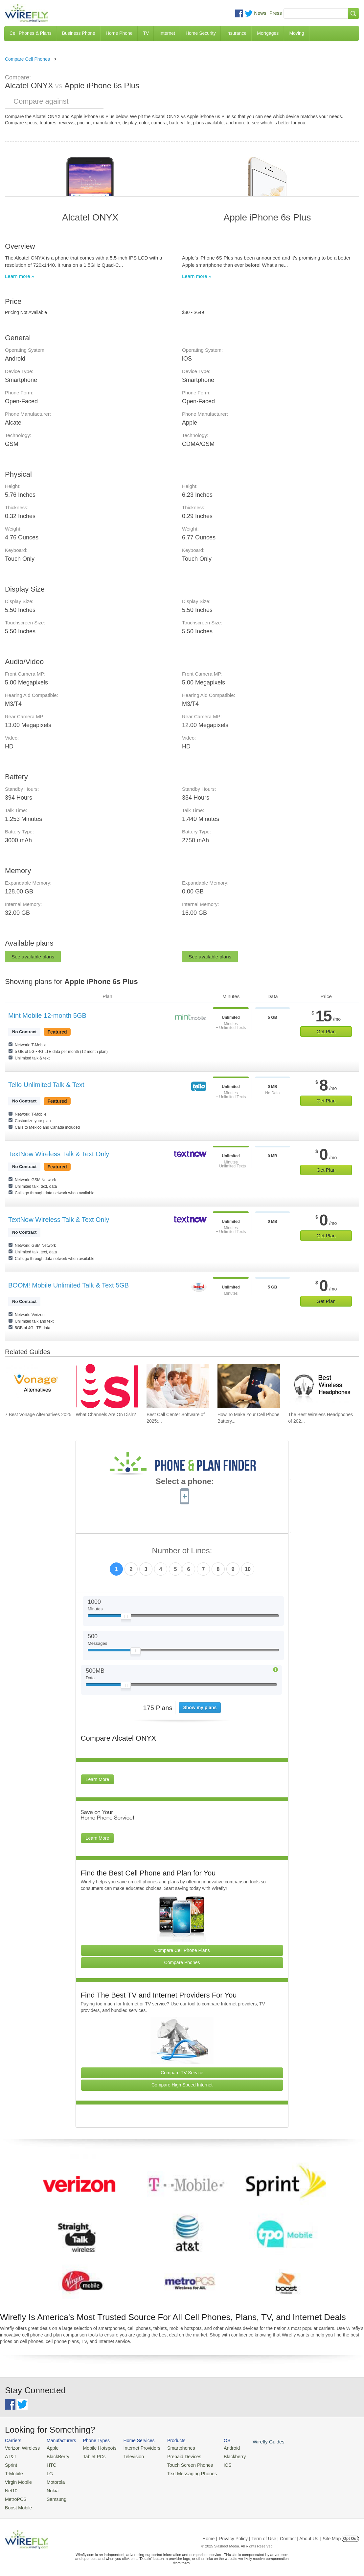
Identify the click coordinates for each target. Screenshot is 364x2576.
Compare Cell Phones (27, 59)
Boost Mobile (17, 2503)
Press (275, 13)
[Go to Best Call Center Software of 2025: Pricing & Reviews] (178, 1386)
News (260, 13)
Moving (296, 33)
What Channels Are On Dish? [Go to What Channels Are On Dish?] (106, 1414)
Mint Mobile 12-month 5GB (47, 1015)
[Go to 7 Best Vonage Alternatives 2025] (36, 1386)
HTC (48, 2463)
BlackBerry (54, 2455)
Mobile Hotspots (95, 2447)
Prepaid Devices (173, 2455)
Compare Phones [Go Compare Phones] (182, 1962)
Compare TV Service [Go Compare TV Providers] (182, 2072)
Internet (167, 33)
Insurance (236, 33)
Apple (49, 2447)
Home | (209, 2534)
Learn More (97, 1779)
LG (46, 2471)
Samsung (53, 2495)
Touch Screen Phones (179, 2463)
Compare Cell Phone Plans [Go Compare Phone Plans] (182, 1950)
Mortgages (268, 33)
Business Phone (78, 33)
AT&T (10, 2455)
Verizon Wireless (21, 2447)
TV (146, 33)
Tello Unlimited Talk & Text (46, 1084)
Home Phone (119, 33)
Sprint (10, 2463)
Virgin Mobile (17, 2479)
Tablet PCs (90, 2455)
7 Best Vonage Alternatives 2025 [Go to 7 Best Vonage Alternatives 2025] (38, 1414)
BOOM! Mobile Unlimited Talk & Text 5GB (68, 1285)
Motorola (52, 2479)
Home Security (201, 33)
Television (127, 2455)
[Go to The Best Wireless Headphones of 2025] (319, 1386)
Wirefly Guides (252, 2441)
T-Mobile (13, 2471)
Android (217, 2447)
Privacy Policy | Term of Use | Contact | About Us (268, 2534)
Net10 (10, 2487)
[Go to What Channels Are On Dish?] (107, 1386)
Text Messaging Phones (180, 2471)
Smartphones (170, 2447)
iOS (213, 2463)
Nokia (49, 2487)
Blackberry (220, 2455)
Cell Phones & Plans (31, 33)
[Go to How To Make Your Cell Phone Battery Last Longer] (248, 1386)
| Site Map (330, 2534)
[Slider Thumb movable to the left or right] (126, 1618)
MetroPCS (15, 2495)
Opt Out (350, 2534)
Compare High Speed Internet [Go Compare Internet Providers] (182, 2084)
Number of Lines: (182, 1551)
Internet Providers (134, 2447)
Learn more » (19, 276)
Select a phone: (185, 1482)
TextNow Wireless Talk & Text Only (58, 1154)
